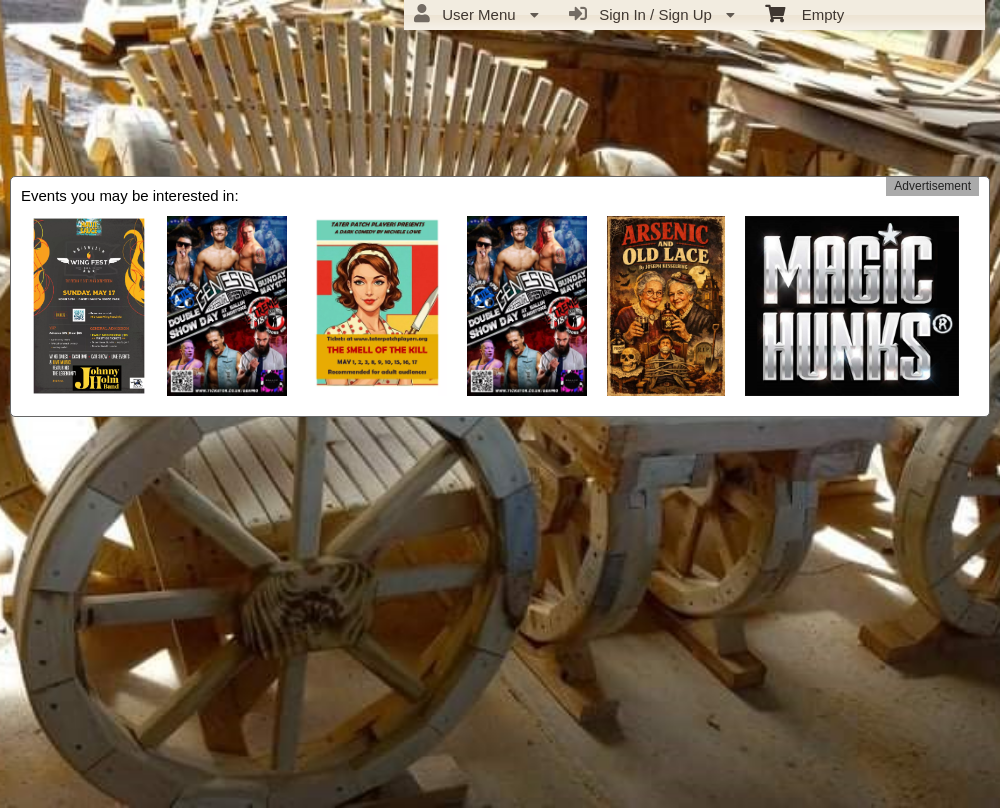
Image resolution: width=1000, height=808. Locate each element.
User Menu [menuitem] (476, 14)
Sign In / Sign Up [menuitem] (652, 14)
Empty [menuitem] (804, 13)
